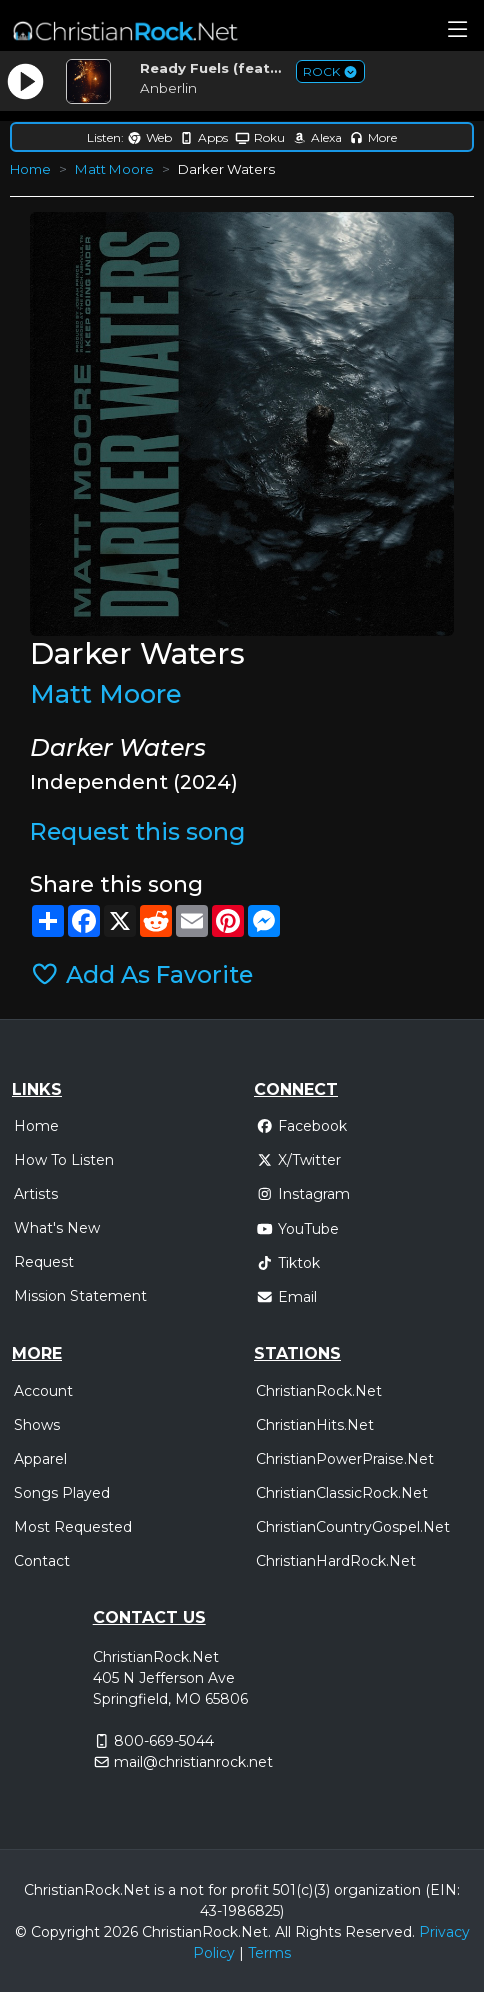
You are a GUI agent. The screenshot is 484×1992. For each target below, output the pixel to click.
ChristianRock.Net (319, 1391)
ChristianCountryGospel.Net (353, 1527)
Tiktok (288, 1263)
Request (44, 1262)
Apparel (40, 1459)
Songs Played (62, 1493)
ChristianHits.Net (315, 1425)
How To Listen (64, 1160)
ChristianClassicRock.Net (342, 1493)
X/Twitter (298, 1160)
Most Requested (73, 1527)
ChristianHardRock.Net (336, 1561)
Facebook (301, 1126)
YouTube (297, 1229)
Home (30, 169)
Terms (269, 1953)
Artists (36, 1194)
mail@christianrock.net (193, 1762)
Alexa (317, 137)
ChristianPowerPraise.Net (345, 1459)
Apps (203, 137)
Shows (37, 1425)
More (373, 137)
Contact (42, 1561)
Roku (260, 137)
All (283, 1932)
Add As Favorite (141, 974)
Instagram (303, 1194)
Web (149, 137)
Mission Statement (80, 1296)
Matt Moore (114, 169)
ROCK (330, 71)
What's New (57, 1228)
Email (286, 1297)
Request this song (137, 831)
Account (43, 1391)
